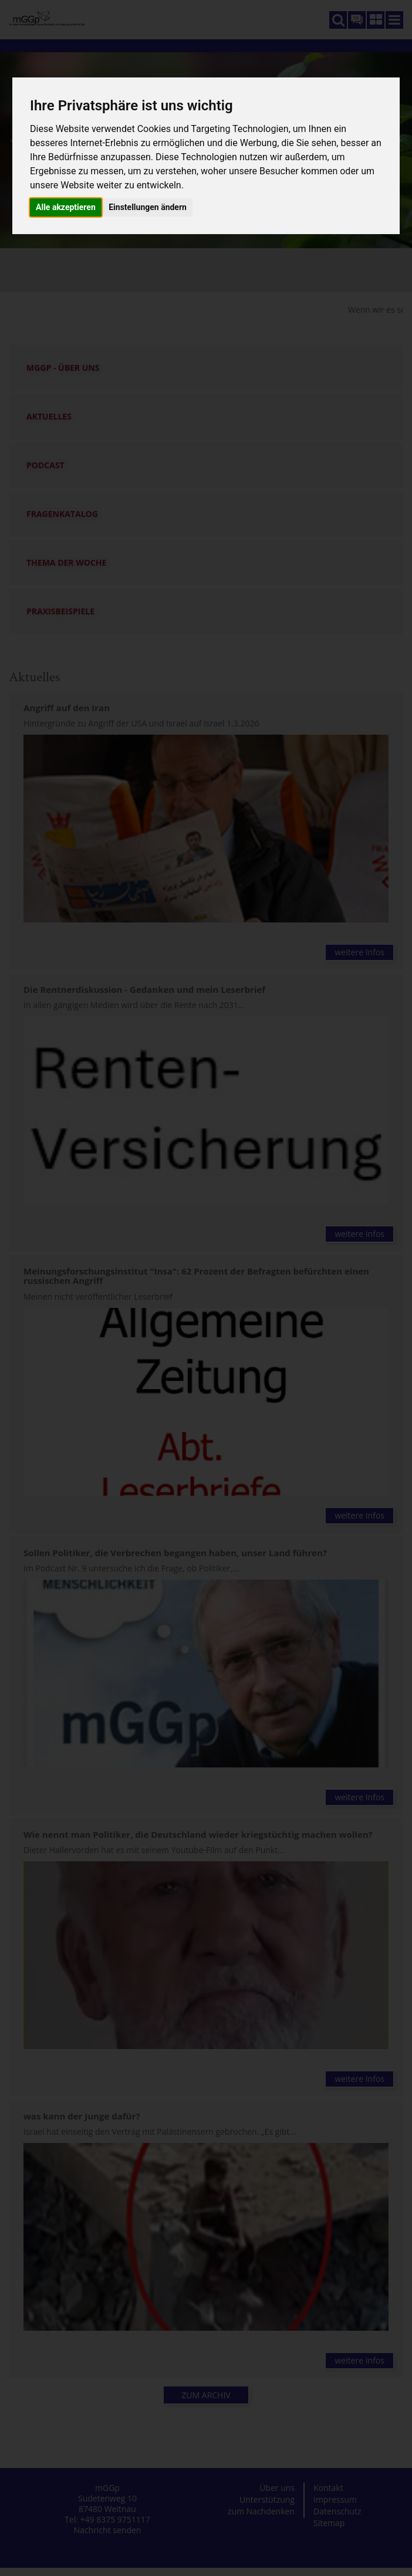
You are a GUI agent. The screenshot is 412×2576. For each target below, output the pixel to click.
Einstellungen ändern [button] (148, 207)
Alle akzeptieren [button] (66, 207)
